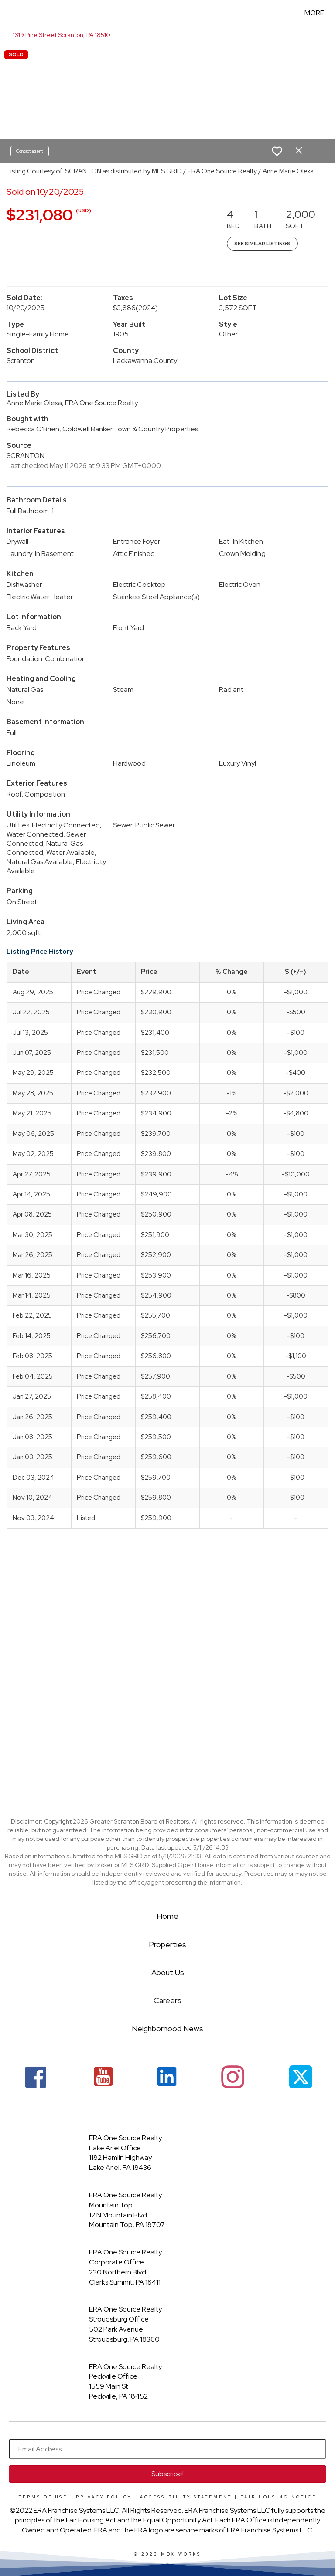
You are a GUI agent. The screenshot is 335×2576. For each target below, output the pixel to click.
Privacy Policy (104, 2497)
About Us (167, 1972)
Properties (167, 1944)
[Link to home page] (11, 13)
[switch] (277, 151)
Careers (167, 2000)
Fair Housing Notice (278, 2497)
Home (167, 1916)
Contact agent (29, 151)
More (314, 12)
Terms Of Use (43, 2497)
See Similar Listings (262, 244)
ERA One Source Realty (125, 2137)
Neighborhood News (167, 2029)
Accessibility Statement (186, 2497)
